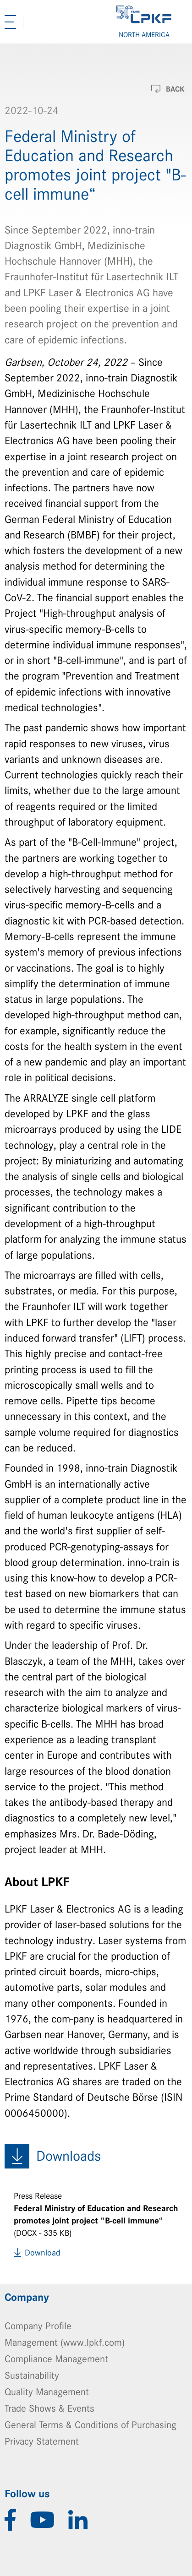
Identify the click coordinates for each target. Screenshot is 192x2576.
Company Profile (38, 2325)
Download (42, 2253)
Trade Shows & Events (49, 2408)
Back (175, 89)
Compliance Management (56, 2358)
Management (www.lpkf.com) (65, 2342)
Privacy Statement (42, 2441)
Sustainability (32, 2375)
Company (27, 2297)
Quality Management (47, 2391)
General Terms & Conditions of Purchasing (90, 2424)
